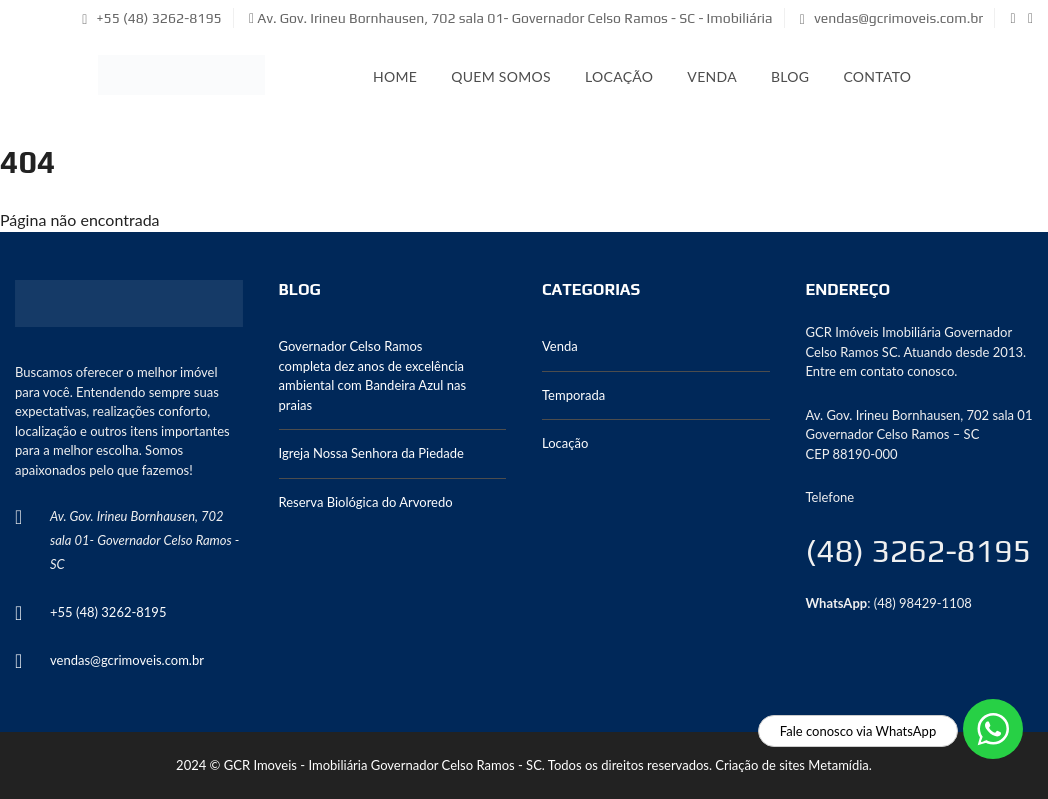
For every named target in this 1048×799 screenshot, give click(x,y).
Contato (877, 76)
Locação (619, 76)
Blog (790, 76)
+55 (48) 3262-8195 (152, 18)
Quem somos (501, 76)
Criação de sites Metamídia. (793, 765)
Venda (712, 76)
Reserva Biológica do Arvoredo (366, 502)
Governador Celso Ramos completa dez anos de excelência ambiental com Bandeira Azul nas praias (373, 375)
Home (395, 76)
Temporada (573, 395)
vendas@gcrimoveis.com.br (891, 18)
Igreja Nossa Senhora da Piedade (371, 453)
